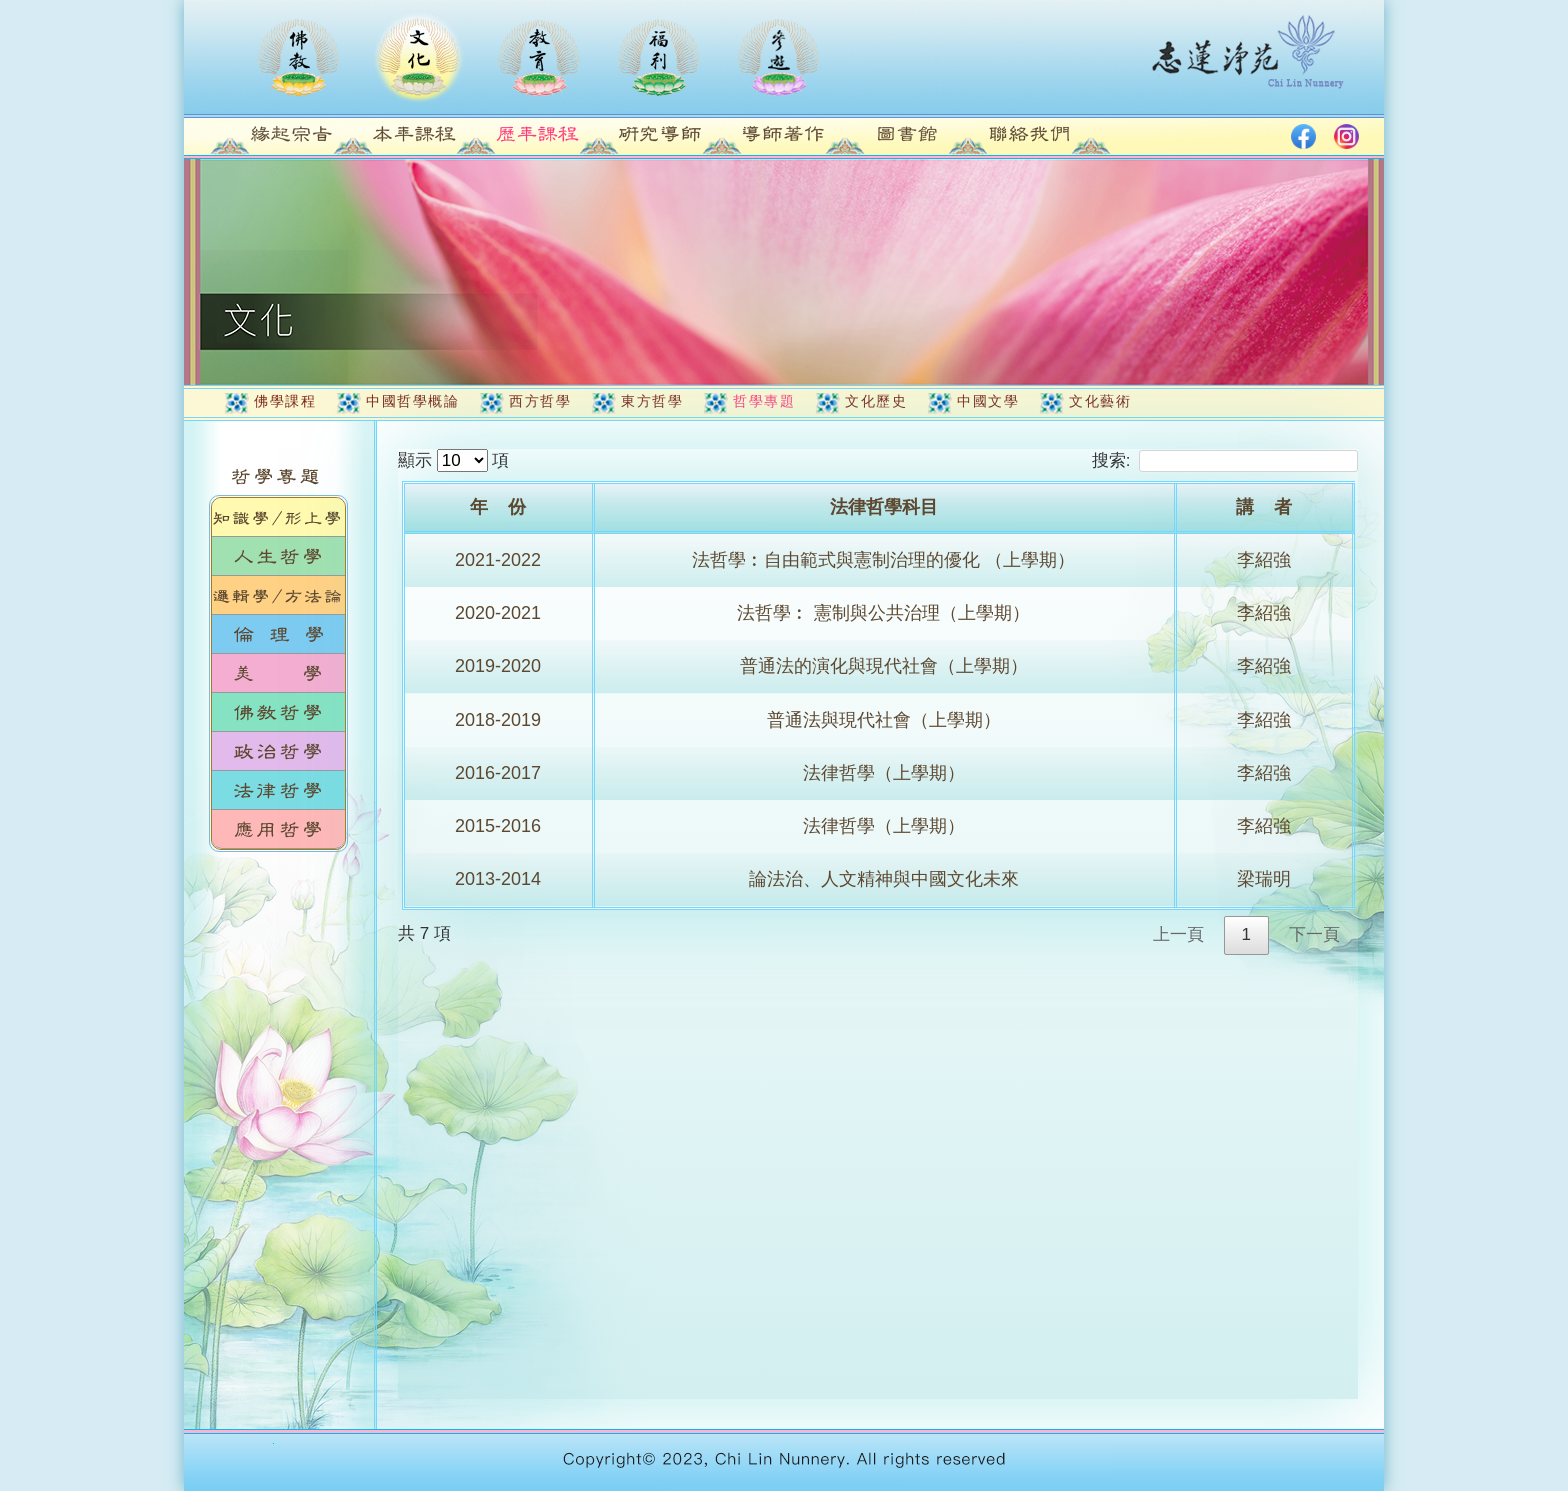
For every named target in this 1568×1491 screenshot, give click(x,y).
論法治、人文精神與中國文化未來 (884, 879)
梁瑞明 (1264, 879)
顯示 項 (453, 460)
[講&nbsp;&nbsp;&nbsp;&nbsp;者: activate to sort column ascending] (1266, 509)
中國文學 (988, 401)
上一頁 (1178, 934)
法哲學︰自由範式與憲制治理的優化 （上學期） (883, 560)
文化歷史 (876, 401)
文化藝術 (1100, 401)
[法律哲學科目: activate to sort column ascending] (886, 509)
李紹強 (1264, 560)
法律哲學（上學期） (884, 773)
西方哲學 (540, 401)
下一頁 (1314, 934)
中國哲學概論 (412, 401)
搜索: (1225, 460)
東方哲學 (652, 401)
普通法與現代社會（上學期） (884, 720)
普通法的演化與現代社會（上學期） (884, 666)
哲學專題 (764, 401)
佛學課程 (285, 401)
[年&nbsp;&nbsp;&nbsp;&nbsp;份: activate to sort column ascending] (500, 509)
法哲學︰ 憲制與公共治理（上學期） (883, 613)
